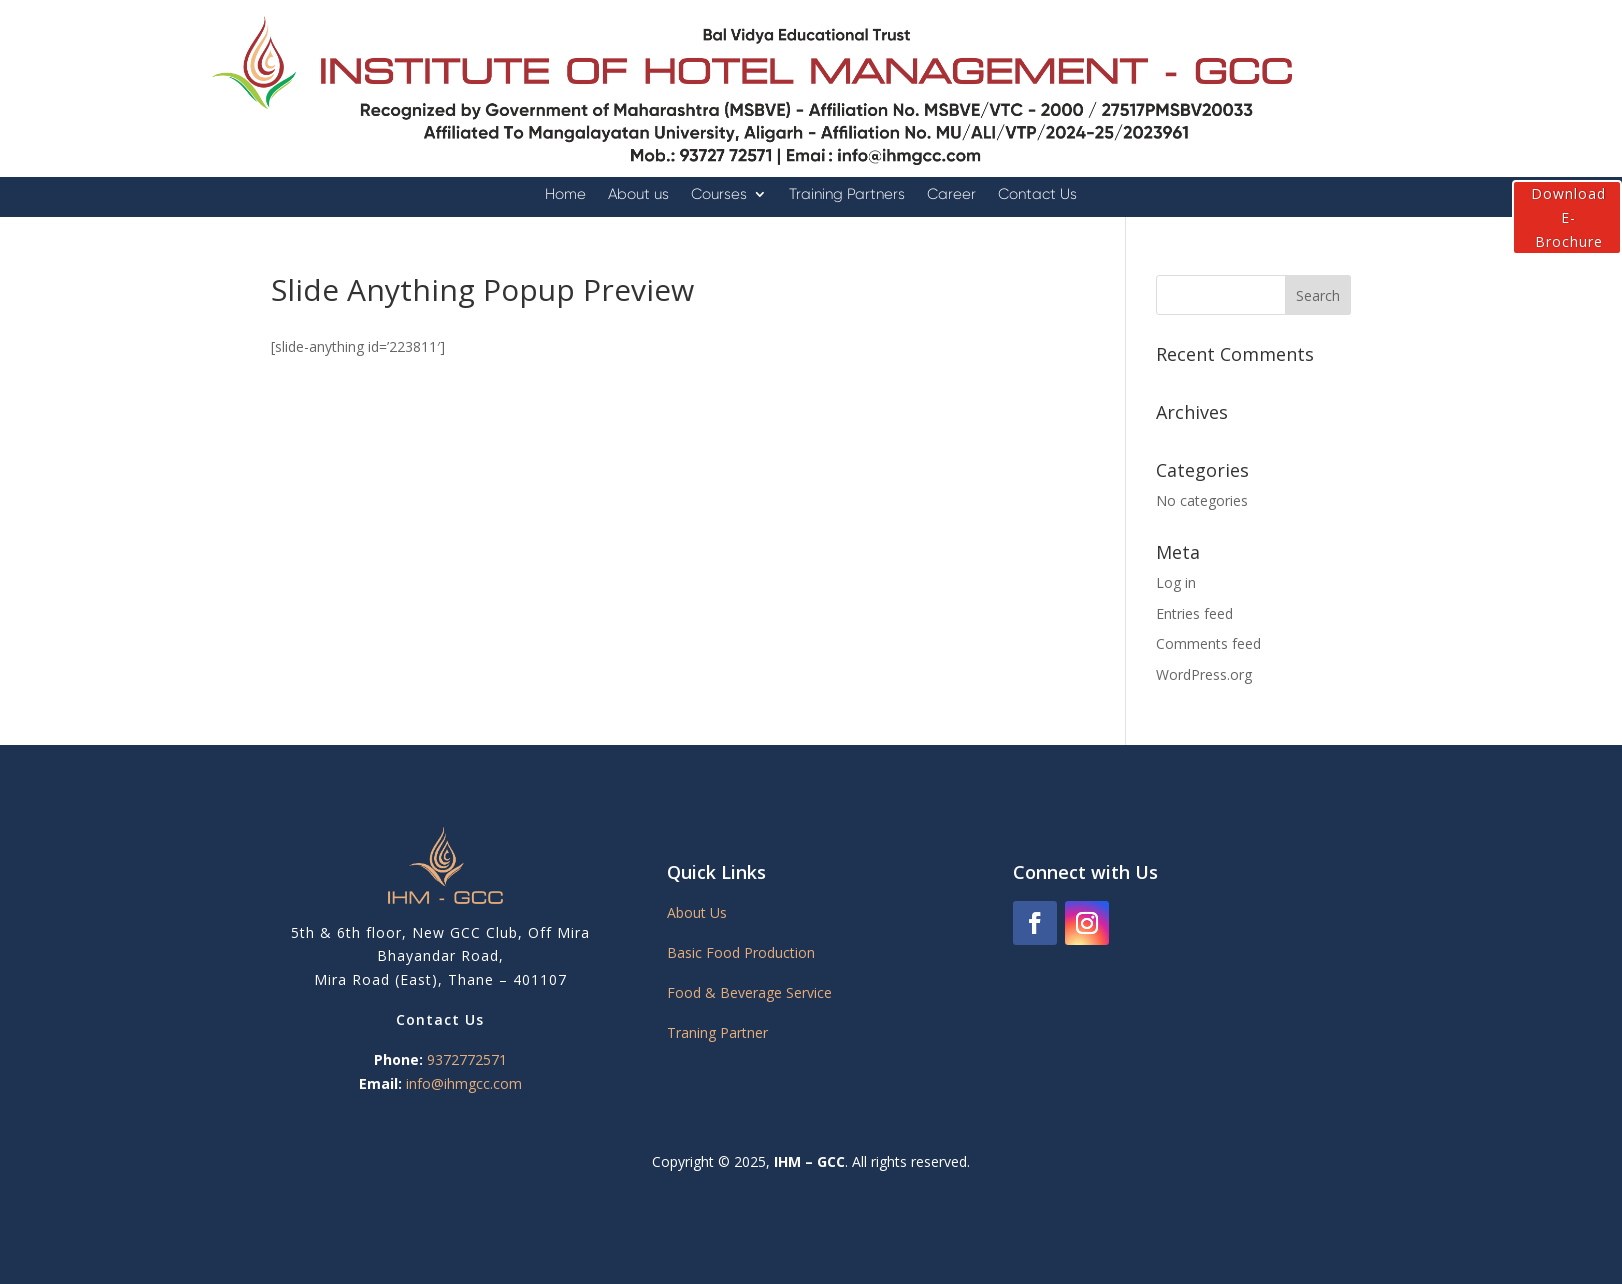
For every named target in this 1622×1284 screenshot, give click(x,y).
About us (638, 195)
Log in (1176, 582)
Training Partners (847, 195)
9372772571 (467, 1059)
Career (951, 195)
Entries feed (1194, 613)
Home (565, 195)
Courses (719, 195)
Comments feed (1208, 643)
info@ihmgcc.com (464, 1083)
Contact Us (1037, 195)
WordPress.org (1204, 674)
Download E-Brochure (1568, 217)
